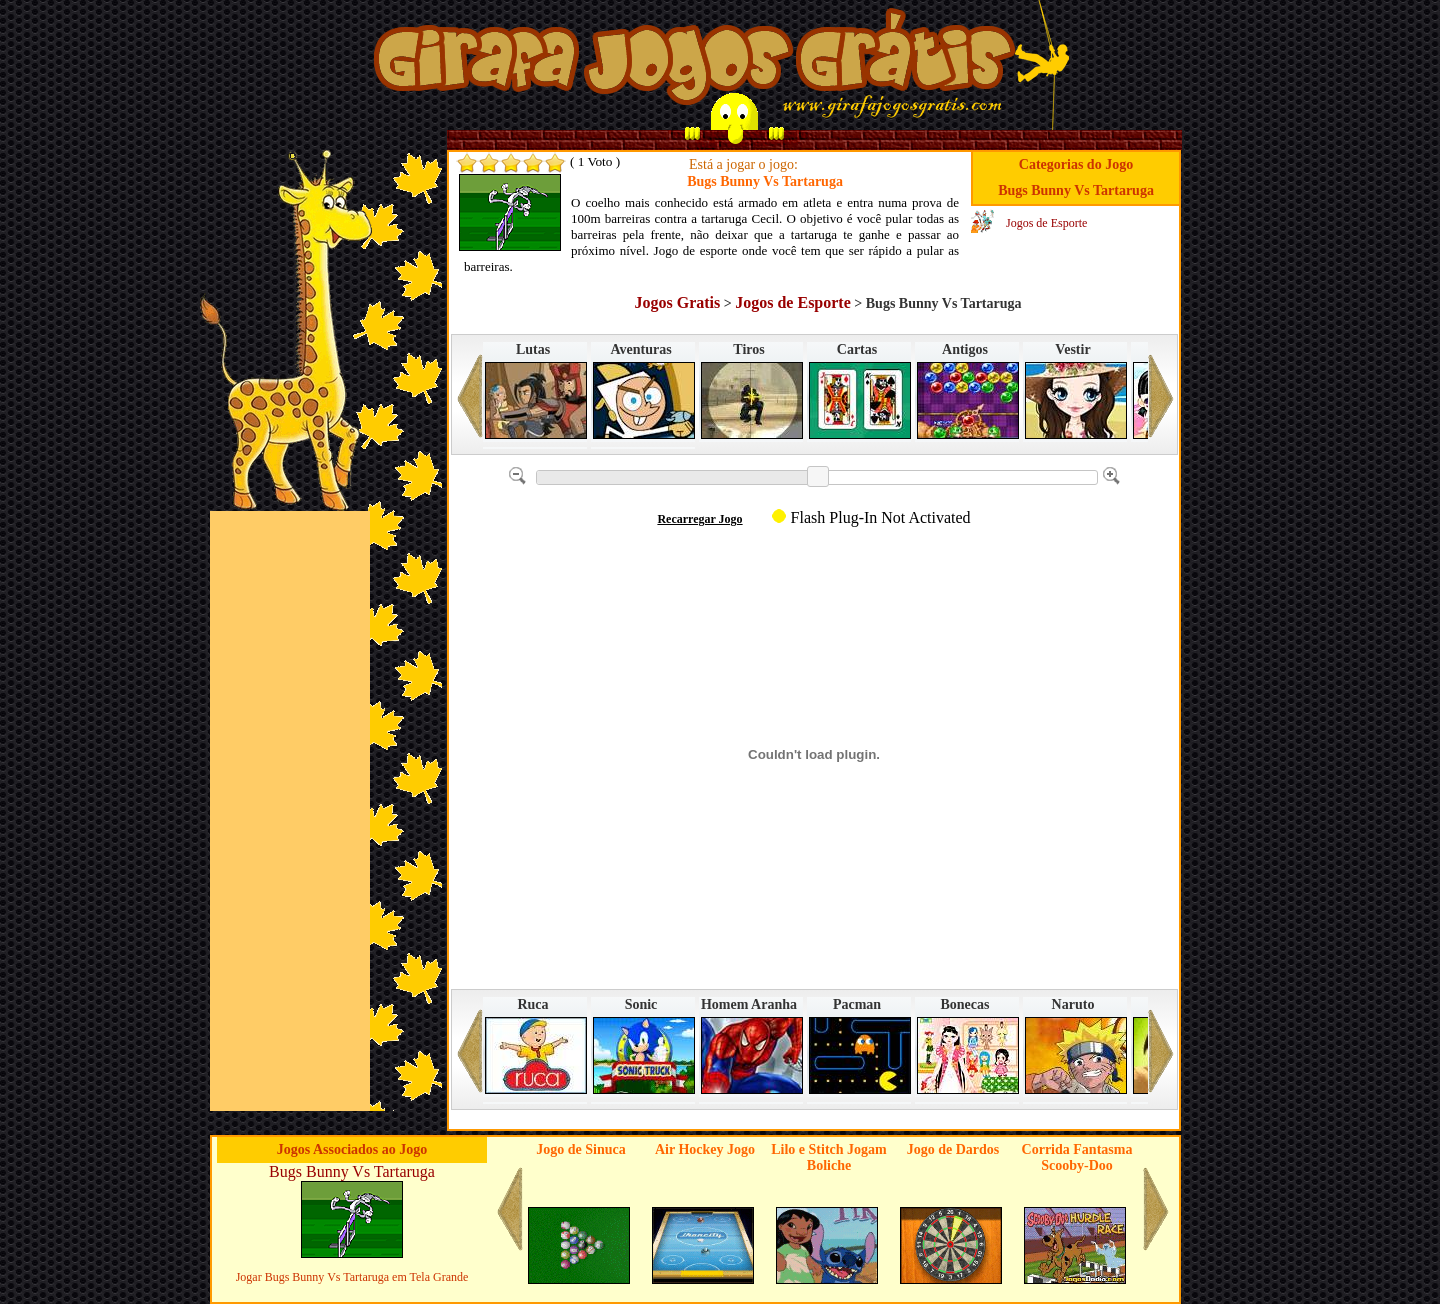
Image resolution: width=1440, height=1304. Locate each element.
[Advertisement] (290, 811)
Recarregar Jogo (699, 519)
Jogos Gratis (677, 302)
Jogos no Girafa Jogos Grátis (694, 63)
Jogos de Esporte (1046, 223)
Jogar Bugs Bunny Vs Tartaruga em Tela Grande (352, 1277)
